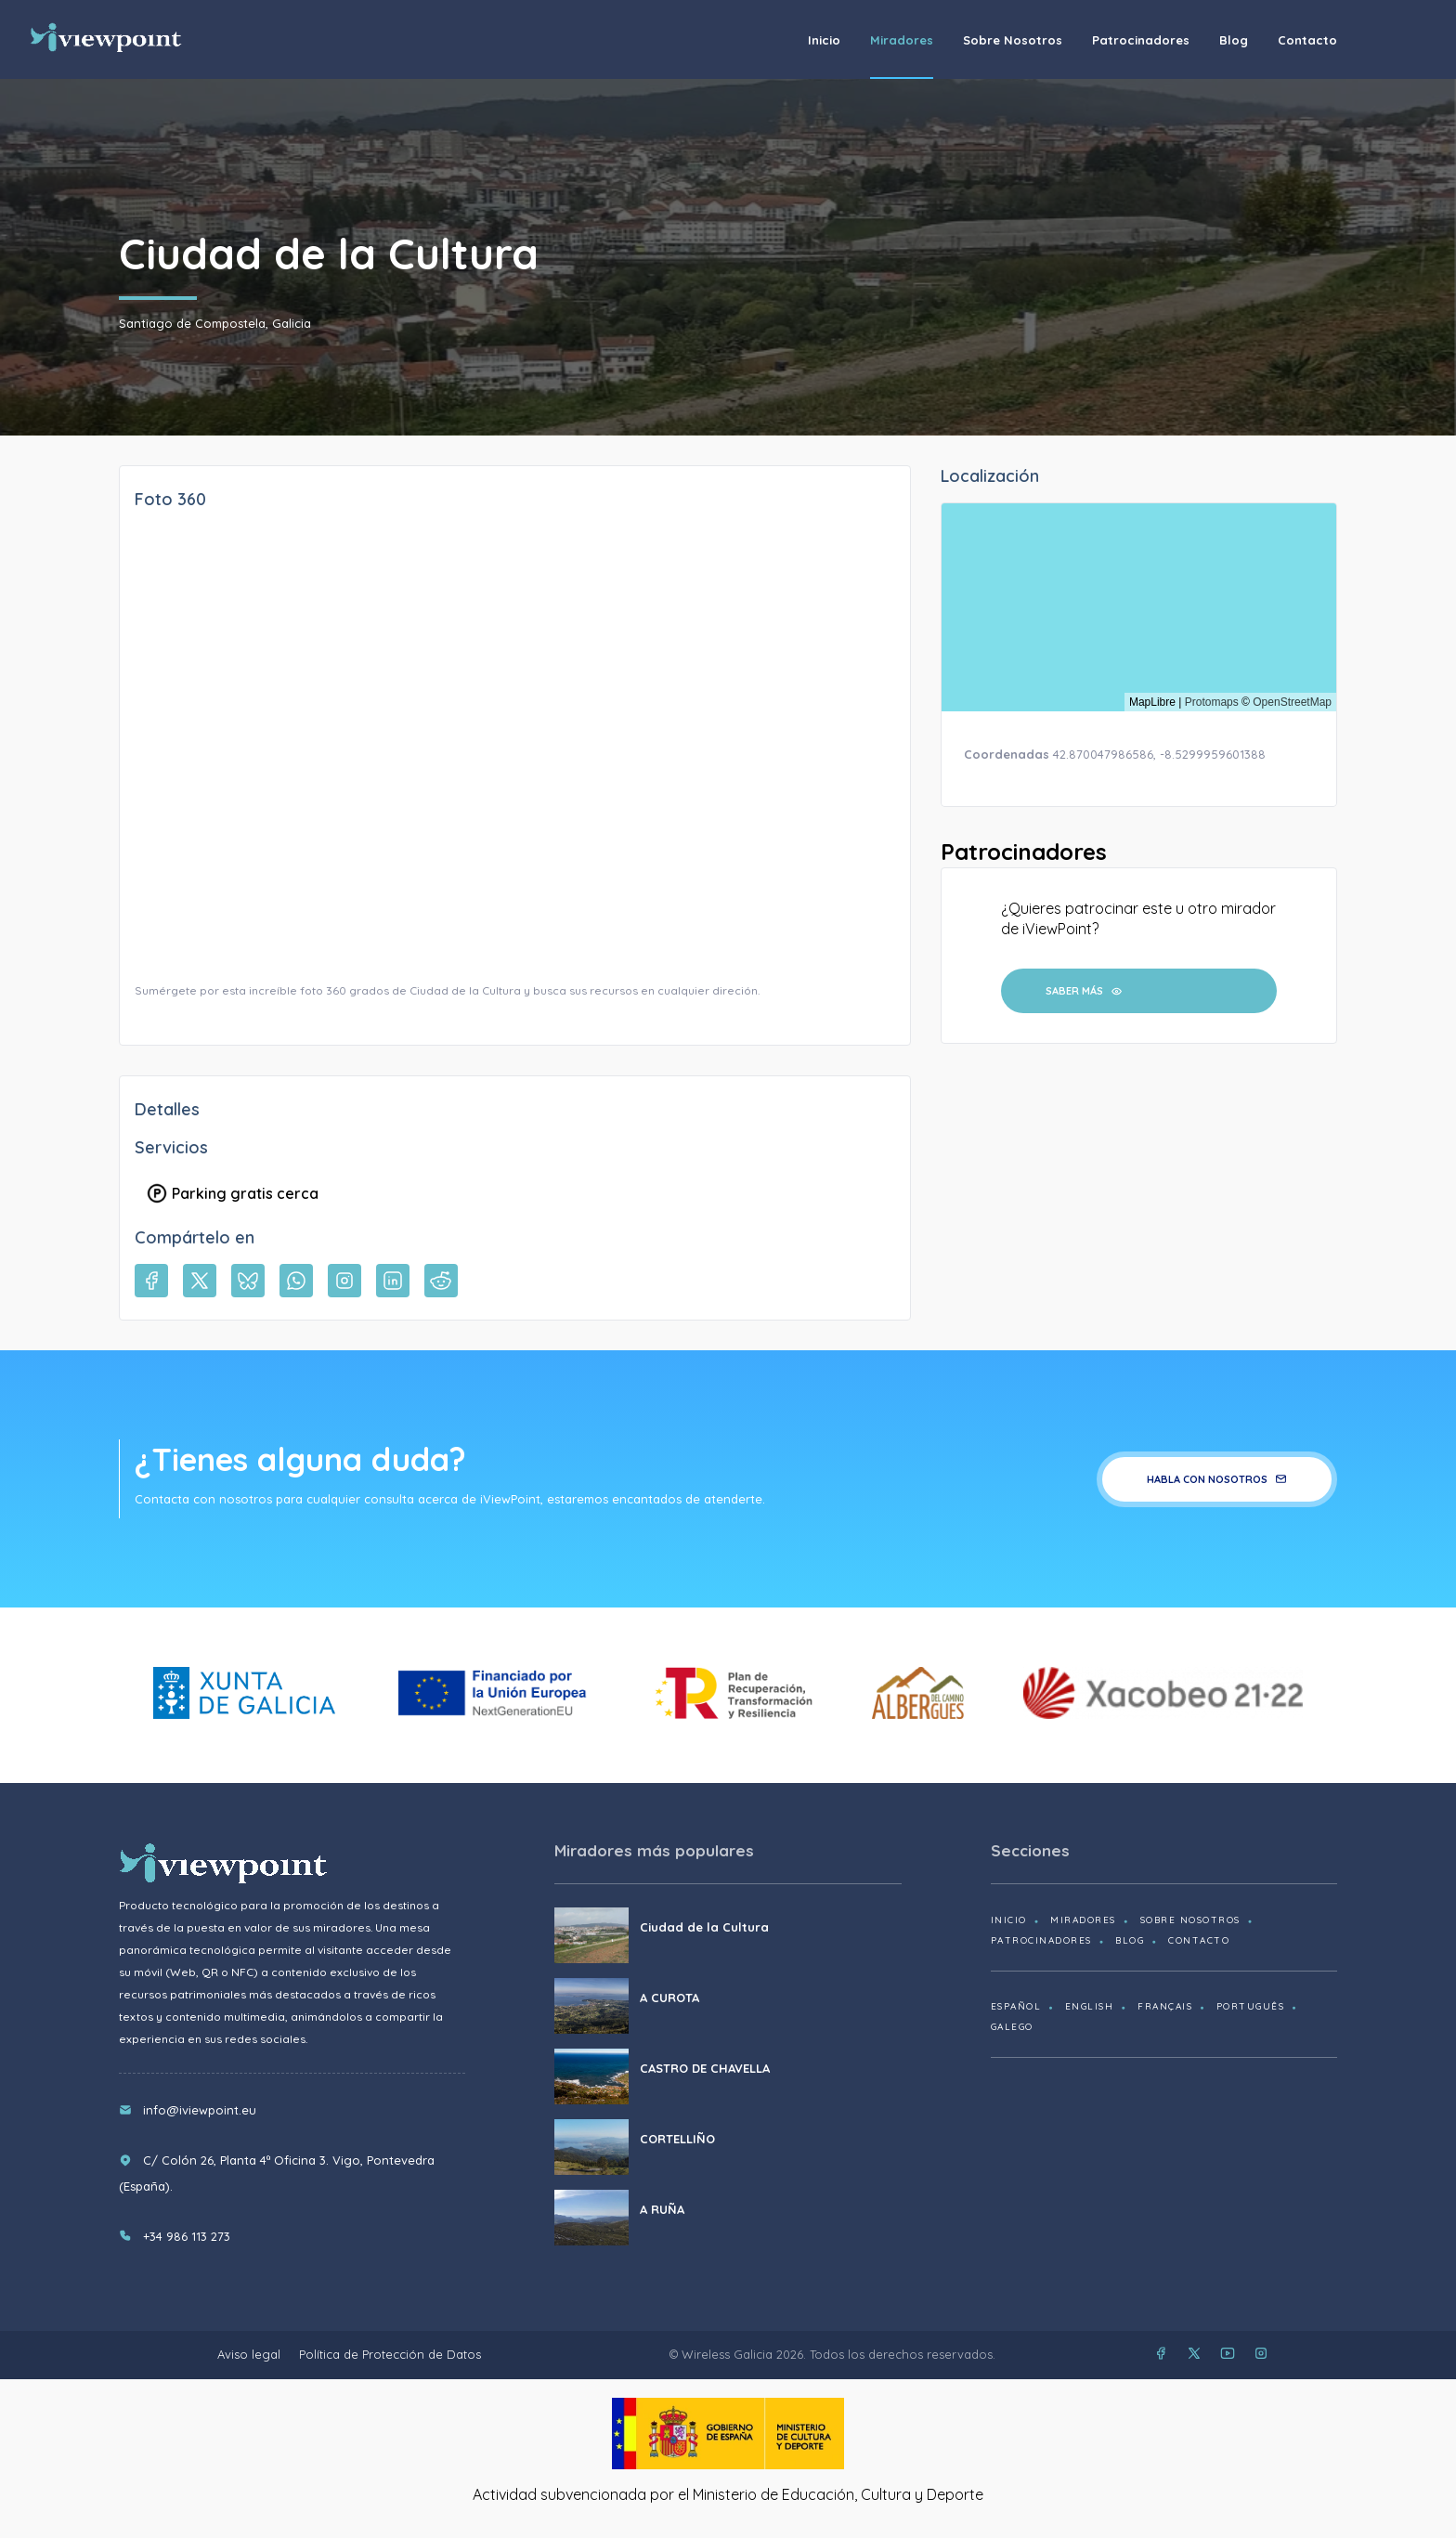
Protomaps (1212, 702)
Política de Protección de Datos (390, 2354)
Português (1250, 2006)
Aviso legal (248, 2354)
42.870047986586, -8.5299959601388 (1159, 754)
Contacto (1307, 40)
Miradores (901, 40)
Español (1016, 2006)
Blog (1233, 40)
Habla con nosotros (1217, 1479)
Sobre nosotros (1012, 40)
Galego (1012, 2027)
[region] (1139, 607)
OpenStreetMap (1292, 702)
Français (1165, 2006)
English (1089, 2006)
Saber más (1084, 990)
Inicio (824, 40)
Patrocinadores (1141, 40)
